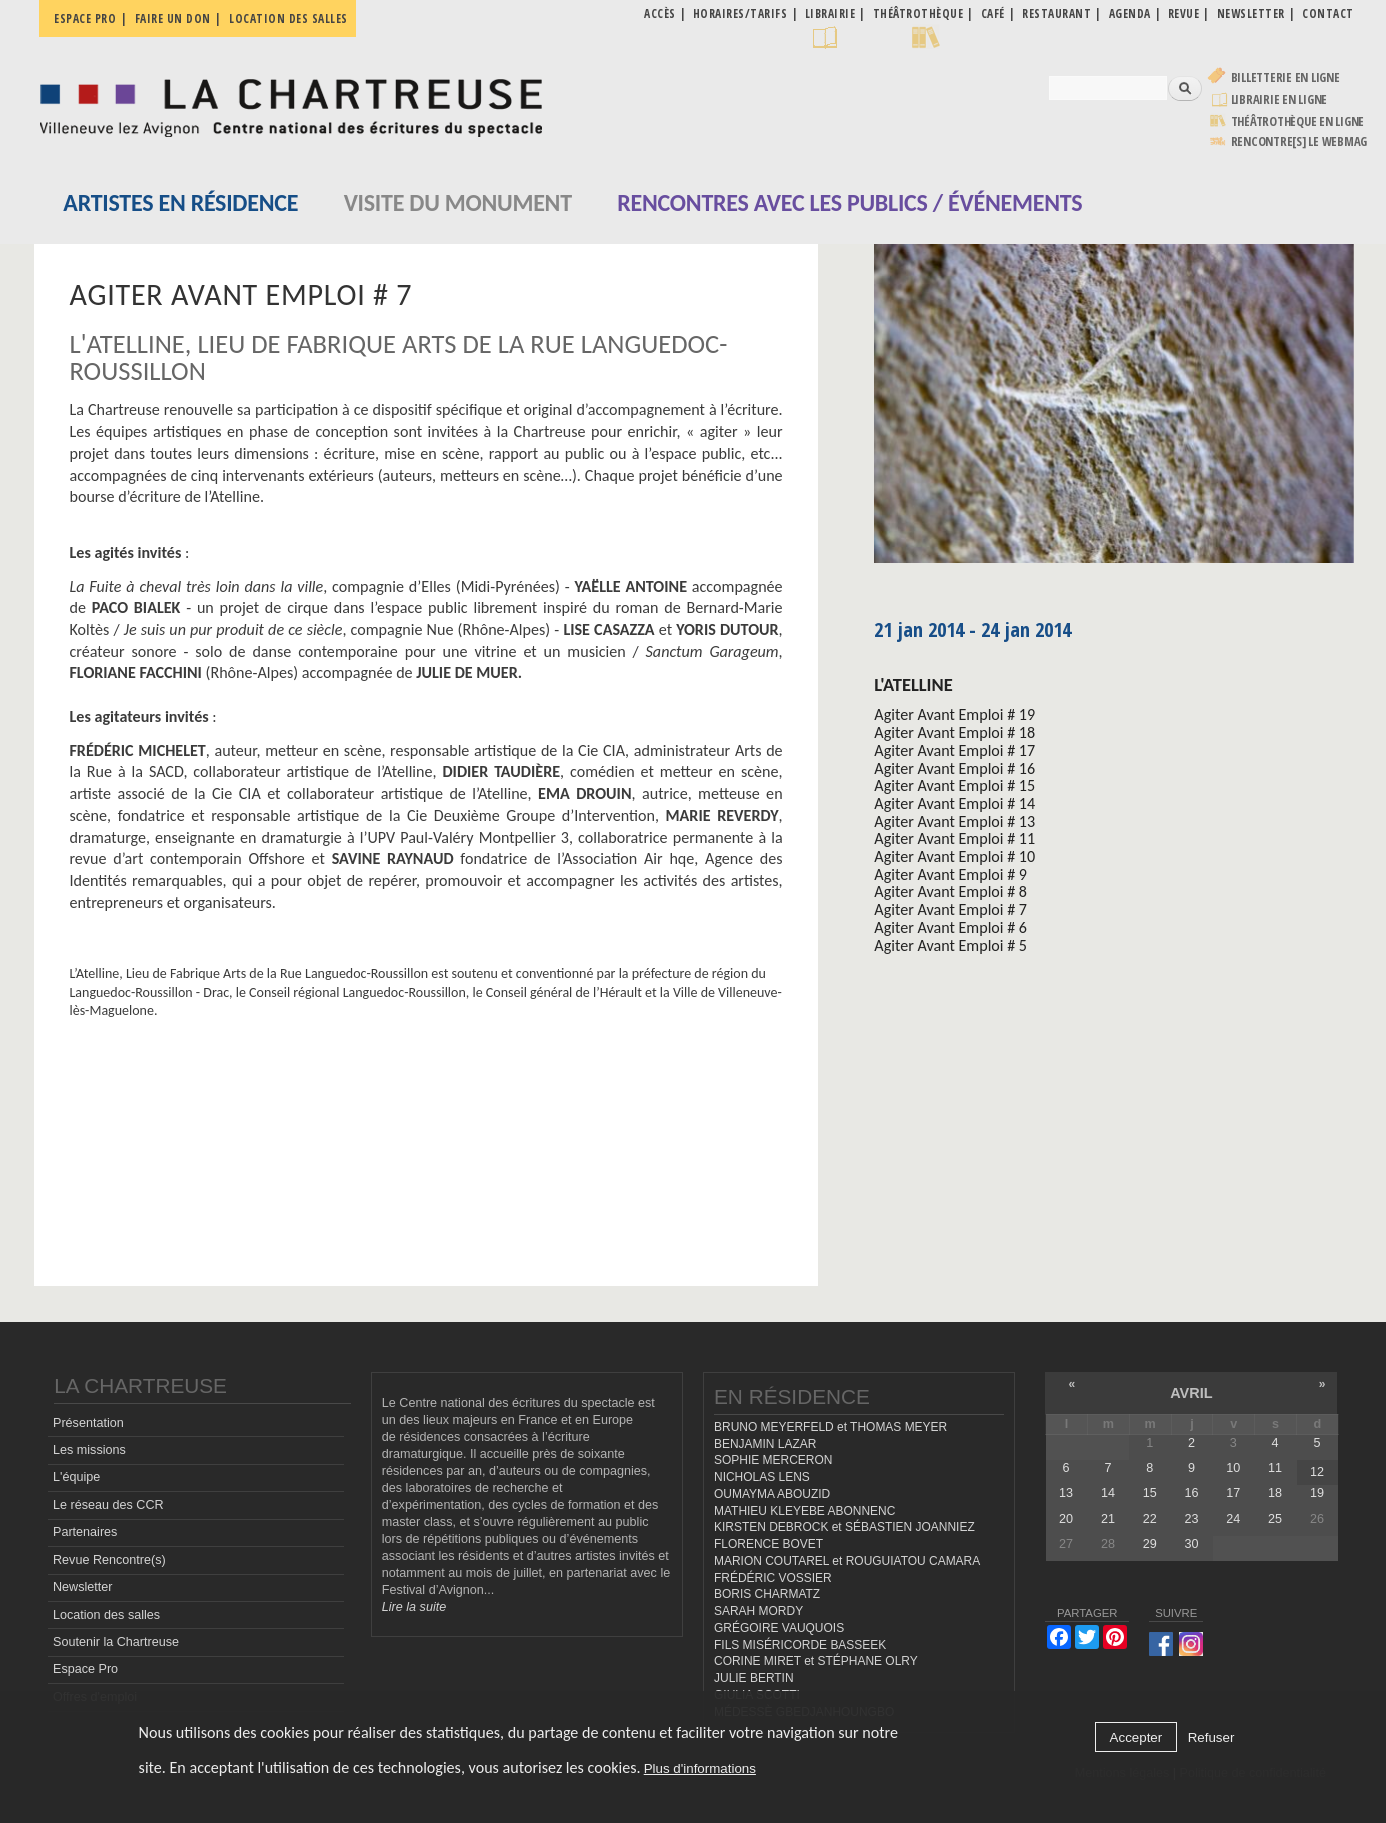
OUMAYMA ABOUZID (772, 1494)
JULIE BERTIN (754, 1678)
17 (1233, 1493)
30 (1192, 1544)
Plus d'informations (700, 1768)
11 (1275, 1468)
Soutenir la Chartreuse (116, 1642)
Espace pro (85, 18)
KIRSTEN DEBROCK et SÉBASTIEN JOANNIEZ (844, 1527)
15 (1150, 1493)
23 (1192, 1519)
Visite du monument (458, 202)
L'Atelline (913, 684)
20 (1066, 1519)
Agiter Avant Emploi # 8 (950, 891)
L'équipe (76, 1477)
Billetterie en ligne (1285, 77)
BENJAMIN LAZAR (765, 1444)
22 (1150, 1519)
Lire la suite (414, 1607)
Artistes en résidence (180, 202)
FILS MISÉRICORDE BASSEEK (800, 1645)
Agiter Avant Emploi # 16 (954, 768)
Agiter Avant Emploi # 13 (954, 821)
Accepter (1136, 1737)
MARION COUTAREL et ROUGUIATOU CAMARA (847, 1561)
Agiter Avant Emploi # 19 (954, 714)
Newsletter (83, 1587)
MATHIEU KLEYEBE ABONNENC (804, 1511)
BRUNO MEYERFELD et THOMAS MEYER (830, 1427)
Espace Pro (85, 1669)
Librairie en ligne (1279, 99)
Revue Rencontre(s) (109, 1560)
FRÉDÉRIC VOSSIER (773, 1578)
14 (1108, 1493)
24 (1233, 1519)
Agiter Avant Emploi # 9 (950, 874)
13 (1066, 1493)
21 (1108, 1519)
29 (1150, 1544)
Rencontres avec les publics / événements (849, 202)
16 (1192, 1493)
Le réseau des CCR (108, 1505)
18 (1275, 1493)
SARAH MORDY (758, 1611)
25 (1275, 1519)
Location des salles (288, 18)
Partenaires (85, 1532)
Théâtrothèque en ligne (1298, 121)
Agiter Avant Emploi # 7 (950, 909)
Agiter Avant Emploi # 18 (954, 732)
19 (1317, 1493)
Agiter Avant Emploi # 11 (954, 838)
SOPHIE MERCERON (773, 1460)
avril (1191, 1393)
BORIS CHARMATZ (767, 1594)
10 (1233, 1468)
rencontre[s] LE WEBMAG (1299, 141)
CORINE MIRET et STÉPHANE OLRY (816, 1661)
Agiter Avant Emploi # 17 (954, 750)
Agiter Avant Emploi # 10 (954, 856)
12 (1317, 1472)
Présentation (88, 1423)
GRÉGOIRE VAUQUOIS (779, 1628)
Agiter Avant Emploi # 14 (954, 803)
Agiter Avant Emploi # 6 (950, 927)
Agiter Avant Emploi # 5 (950, 945)
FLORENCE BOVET (768, 1544)
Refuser (1211, 1737)
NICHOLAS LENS (762, 1477)
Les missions (89, 1450)
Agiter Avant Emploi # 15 (954, 785)
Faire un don (173, 18)
